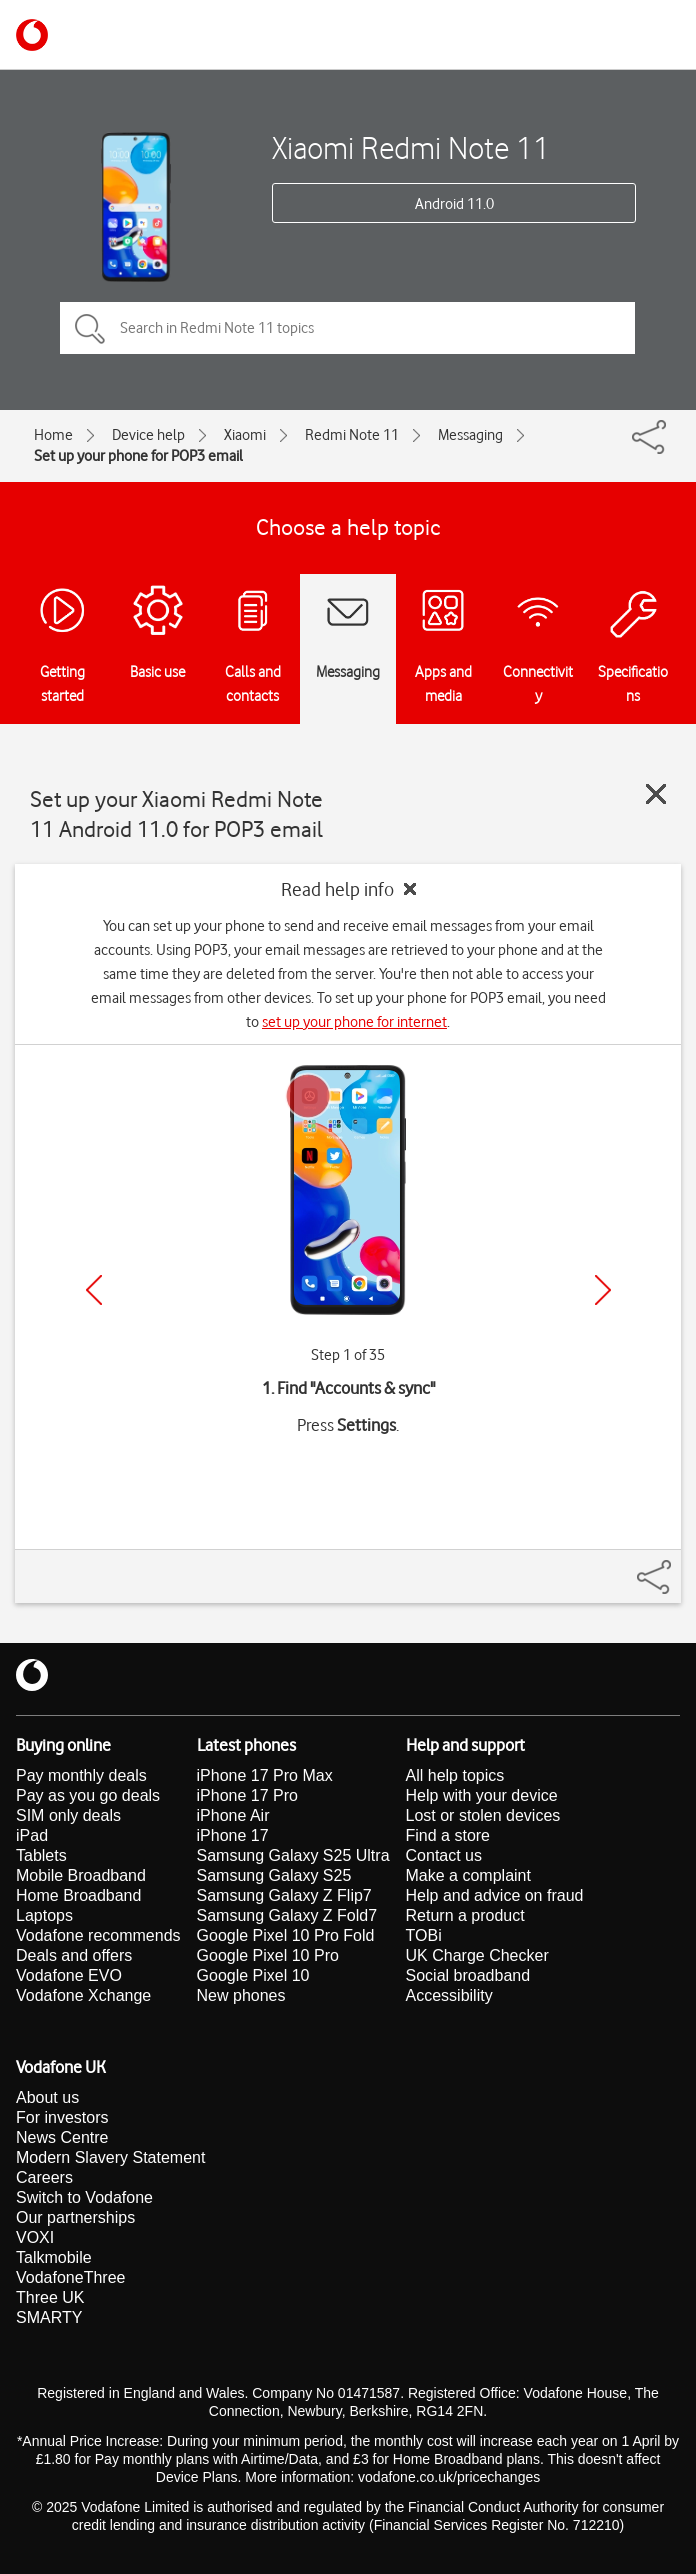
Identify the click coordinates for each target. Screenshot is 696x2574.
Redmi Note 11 (352, 435)
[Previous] (94, 1290)
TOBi (424, 1935)
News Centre (62, 2137)
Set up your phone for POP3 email (138, 456)
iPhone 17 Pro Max (265, 1775)
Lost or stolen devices (483, 1815)
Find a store (448, 1835)
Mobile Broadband (81, 1875)
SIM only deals (68, 1815)
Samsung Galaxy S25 (274, 1875)
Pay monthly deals (81, 1775)
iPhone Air (233, 1815)
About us (47, 2097)
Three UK (50, 2297)
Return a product (465, 1915)
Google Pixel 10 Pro (268, 1955)
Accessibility (449, 1995)
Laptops (44, 1915)
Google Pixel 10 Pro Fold (286, 1935)
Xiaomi (245, 435)
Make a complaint (468, 1875)
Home (53, 435)
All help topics (455, 1775)
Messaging (470, 435)
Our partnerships (75, 2217)
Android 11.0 (454, 204)
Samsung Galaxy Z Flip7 (284, 1895)
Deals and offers (74, 1955)
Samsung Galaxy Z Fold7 (287, 1915)
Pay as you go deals (88, 1795)
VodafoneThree (70, 2277)
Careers (44, 2177)
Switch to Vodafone (84, 2197)
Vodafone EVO (69, 1975)
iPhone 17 (233, 1835)
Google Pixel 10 (253, 1975)
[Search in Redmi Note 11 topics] (347, 328)
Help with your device (482, 1795)
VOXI (35, 2237)
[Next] (603, 1290)
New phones (241, 1995)
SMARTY (49, 2317)
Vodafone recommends (98, 1935)
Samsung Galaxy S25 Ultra (293, 1855)
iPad (32, 1835)
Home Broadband (78, 1895)
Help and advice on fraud (495, 1895)
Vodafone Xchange (83, 1995)
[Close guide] (656, 794)
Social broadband (468, 1975)
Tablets (41, 1855)
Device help (148, 435)
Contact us (444, 1855)
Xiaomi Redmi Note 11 (411, 147)
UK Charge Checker (477, 1955)
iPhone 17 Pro (247, 1795)
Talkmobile (54, 2257)
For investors (62, 2117)
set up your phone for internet (354, 1022)
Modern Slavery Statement (110, 2157)
